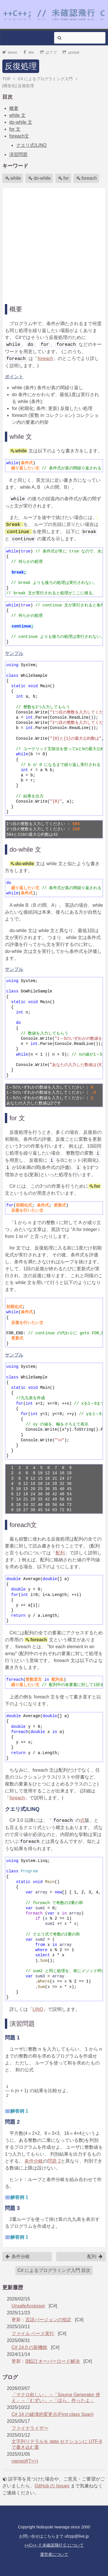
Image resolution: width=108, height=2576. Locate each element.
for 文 (14, 129)
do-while (39, 178)
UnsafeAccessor (28, 2305)
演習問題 (18, 154)
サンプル (14, 653)
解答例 (19, 2111)
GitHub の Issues (52, 2485)
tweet (9, 52)
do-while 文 (20, 122)
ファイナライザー (30, 2428)
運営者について (54, 2554)
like (28, 52)
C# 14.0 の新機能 (29, 2347)
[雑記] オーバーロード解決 (52, 2361)
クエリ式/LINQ (31, 145)
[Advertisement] (54, 244)
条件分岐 (33, 2161)
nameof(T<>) (25, 2461)
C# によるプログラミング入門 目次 (54, 2270)
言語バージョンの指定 (48, 2319)
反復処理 (21, 66)
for (63, 178)
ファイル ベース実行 (33, 2333)
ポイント (14, 376)
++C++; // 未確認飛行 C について (54, 2545)
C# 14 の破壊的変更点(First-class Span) (53, 2414)
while (13, 178)
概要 (13, 108)
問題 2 (54, 2161)
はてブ (48, 52)
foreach (86, 178)
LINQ (38, 2009)
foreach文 (19, 136)
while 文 (17, 115)
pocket (70, 52)
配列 (60, 1552)
